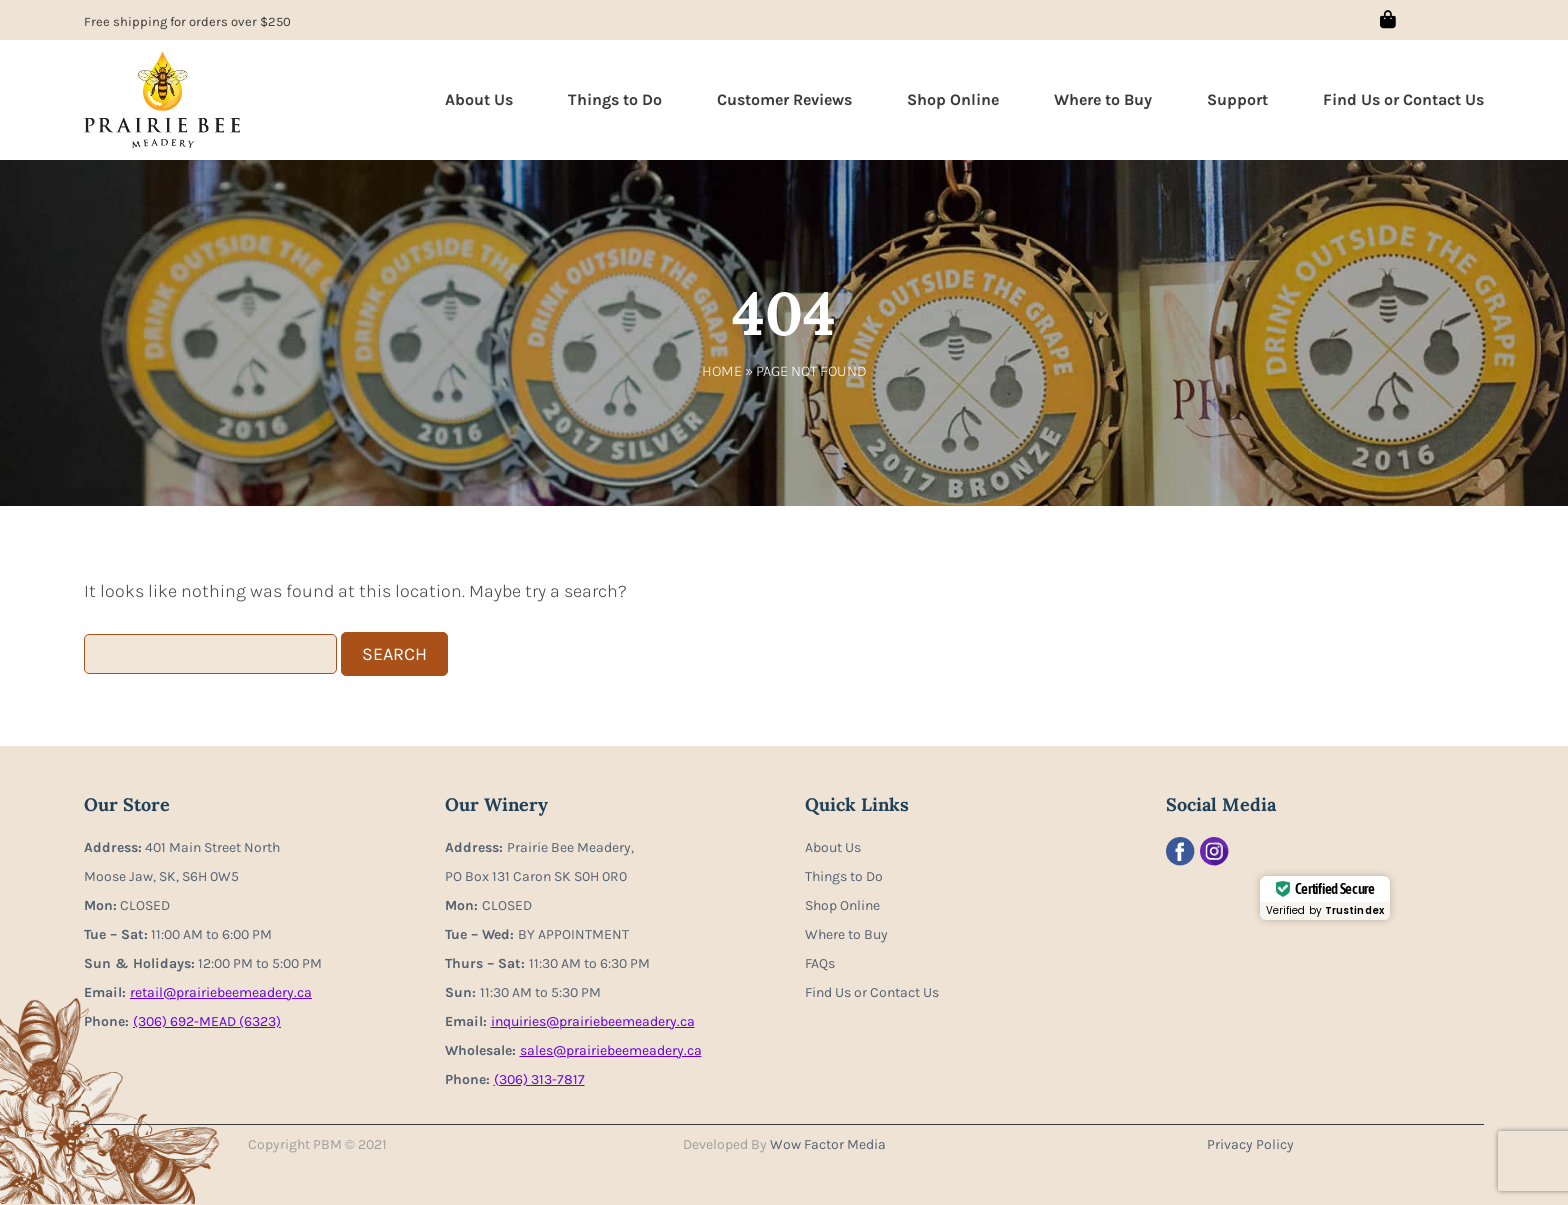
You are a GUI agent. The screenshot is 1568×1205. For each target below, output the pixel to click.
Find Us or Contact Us (1403, 99)
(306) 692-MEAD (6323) (207, 1021)
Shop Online (953, 99)
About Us (479, 99)
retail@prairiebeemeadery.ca (221, 992)
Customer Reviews (784, 99)
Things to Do (615, 99)
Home (722, 371)
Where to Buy (1103, 99)
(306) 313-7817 (539, 1079)
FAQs (820, 963)
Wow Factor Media (828, 1144)
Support (1237, 99)
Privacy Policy (1250, 1144)
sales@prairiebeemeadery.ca (611, 1050)
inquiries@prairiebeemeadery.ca (593, 1021)
